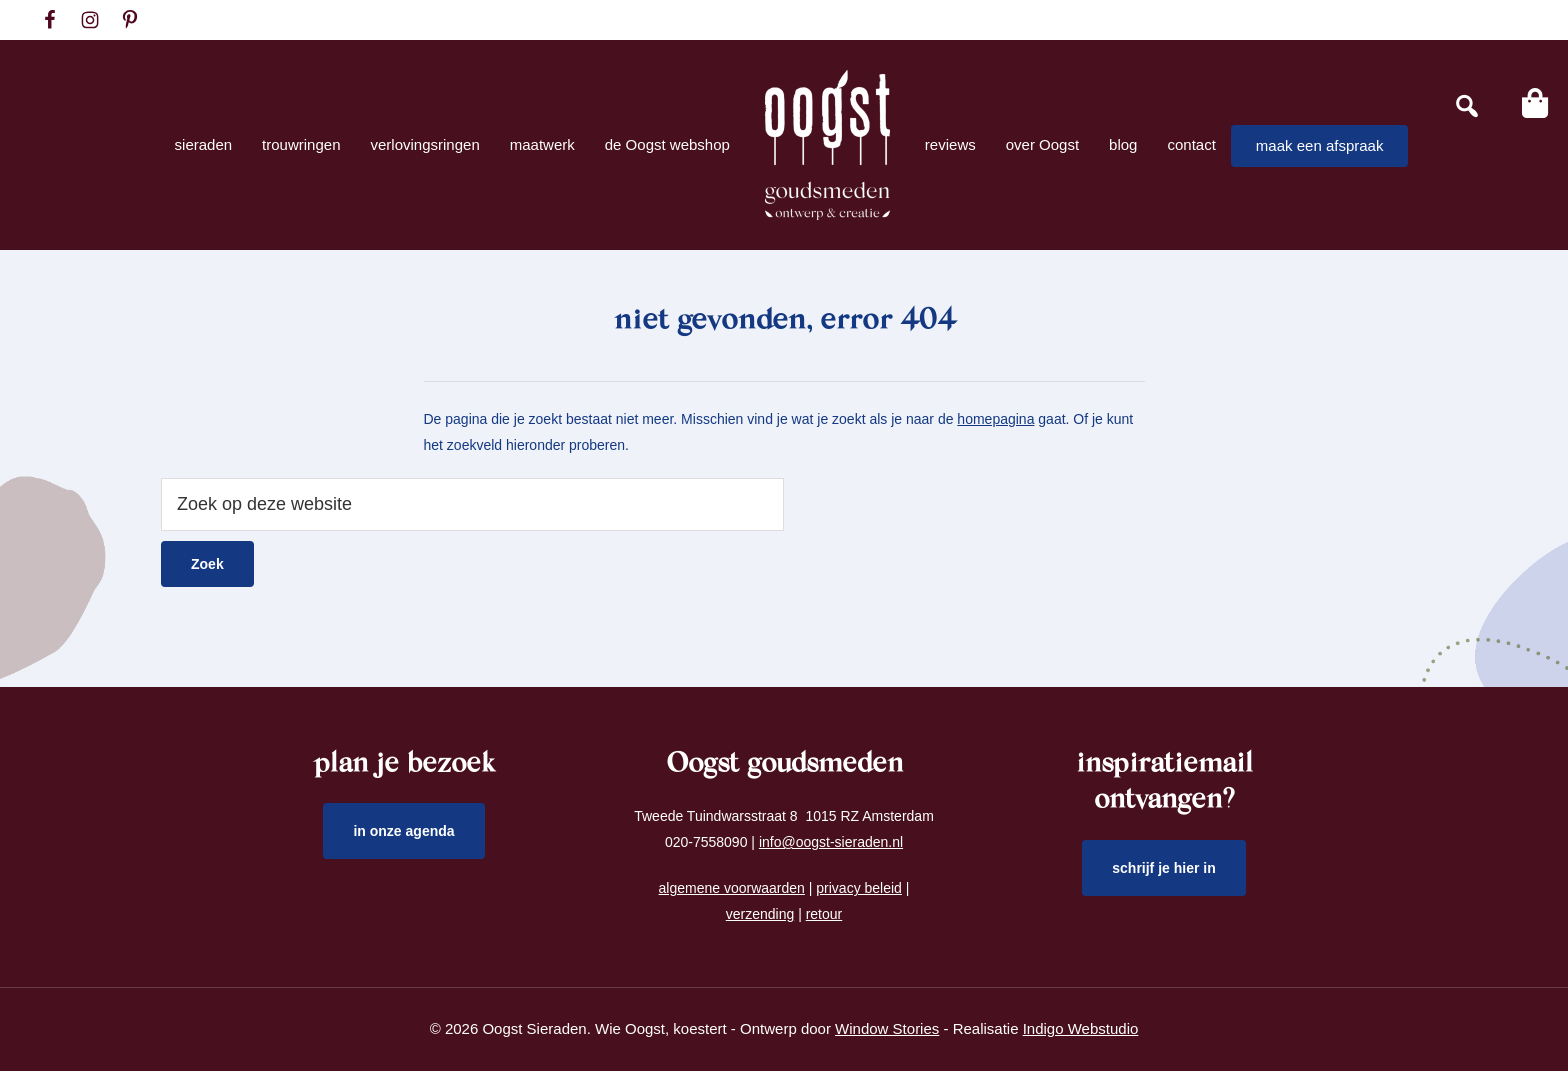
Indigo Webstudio (1081, 1028)
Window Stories (887, 1028)
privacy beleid (859, 888)
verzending (760, 914)
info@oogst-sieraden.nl (831, 842)
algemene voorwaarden (732, 888)
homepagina (995, 419)
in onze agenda (403, 831)
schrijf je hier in (1164, 868)
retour (824, 914)
